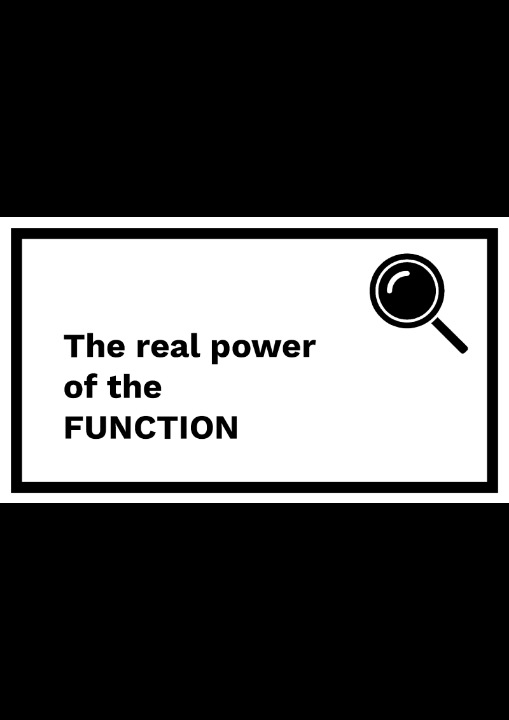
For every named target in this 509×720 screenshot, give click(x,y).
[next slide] (474, 676)
